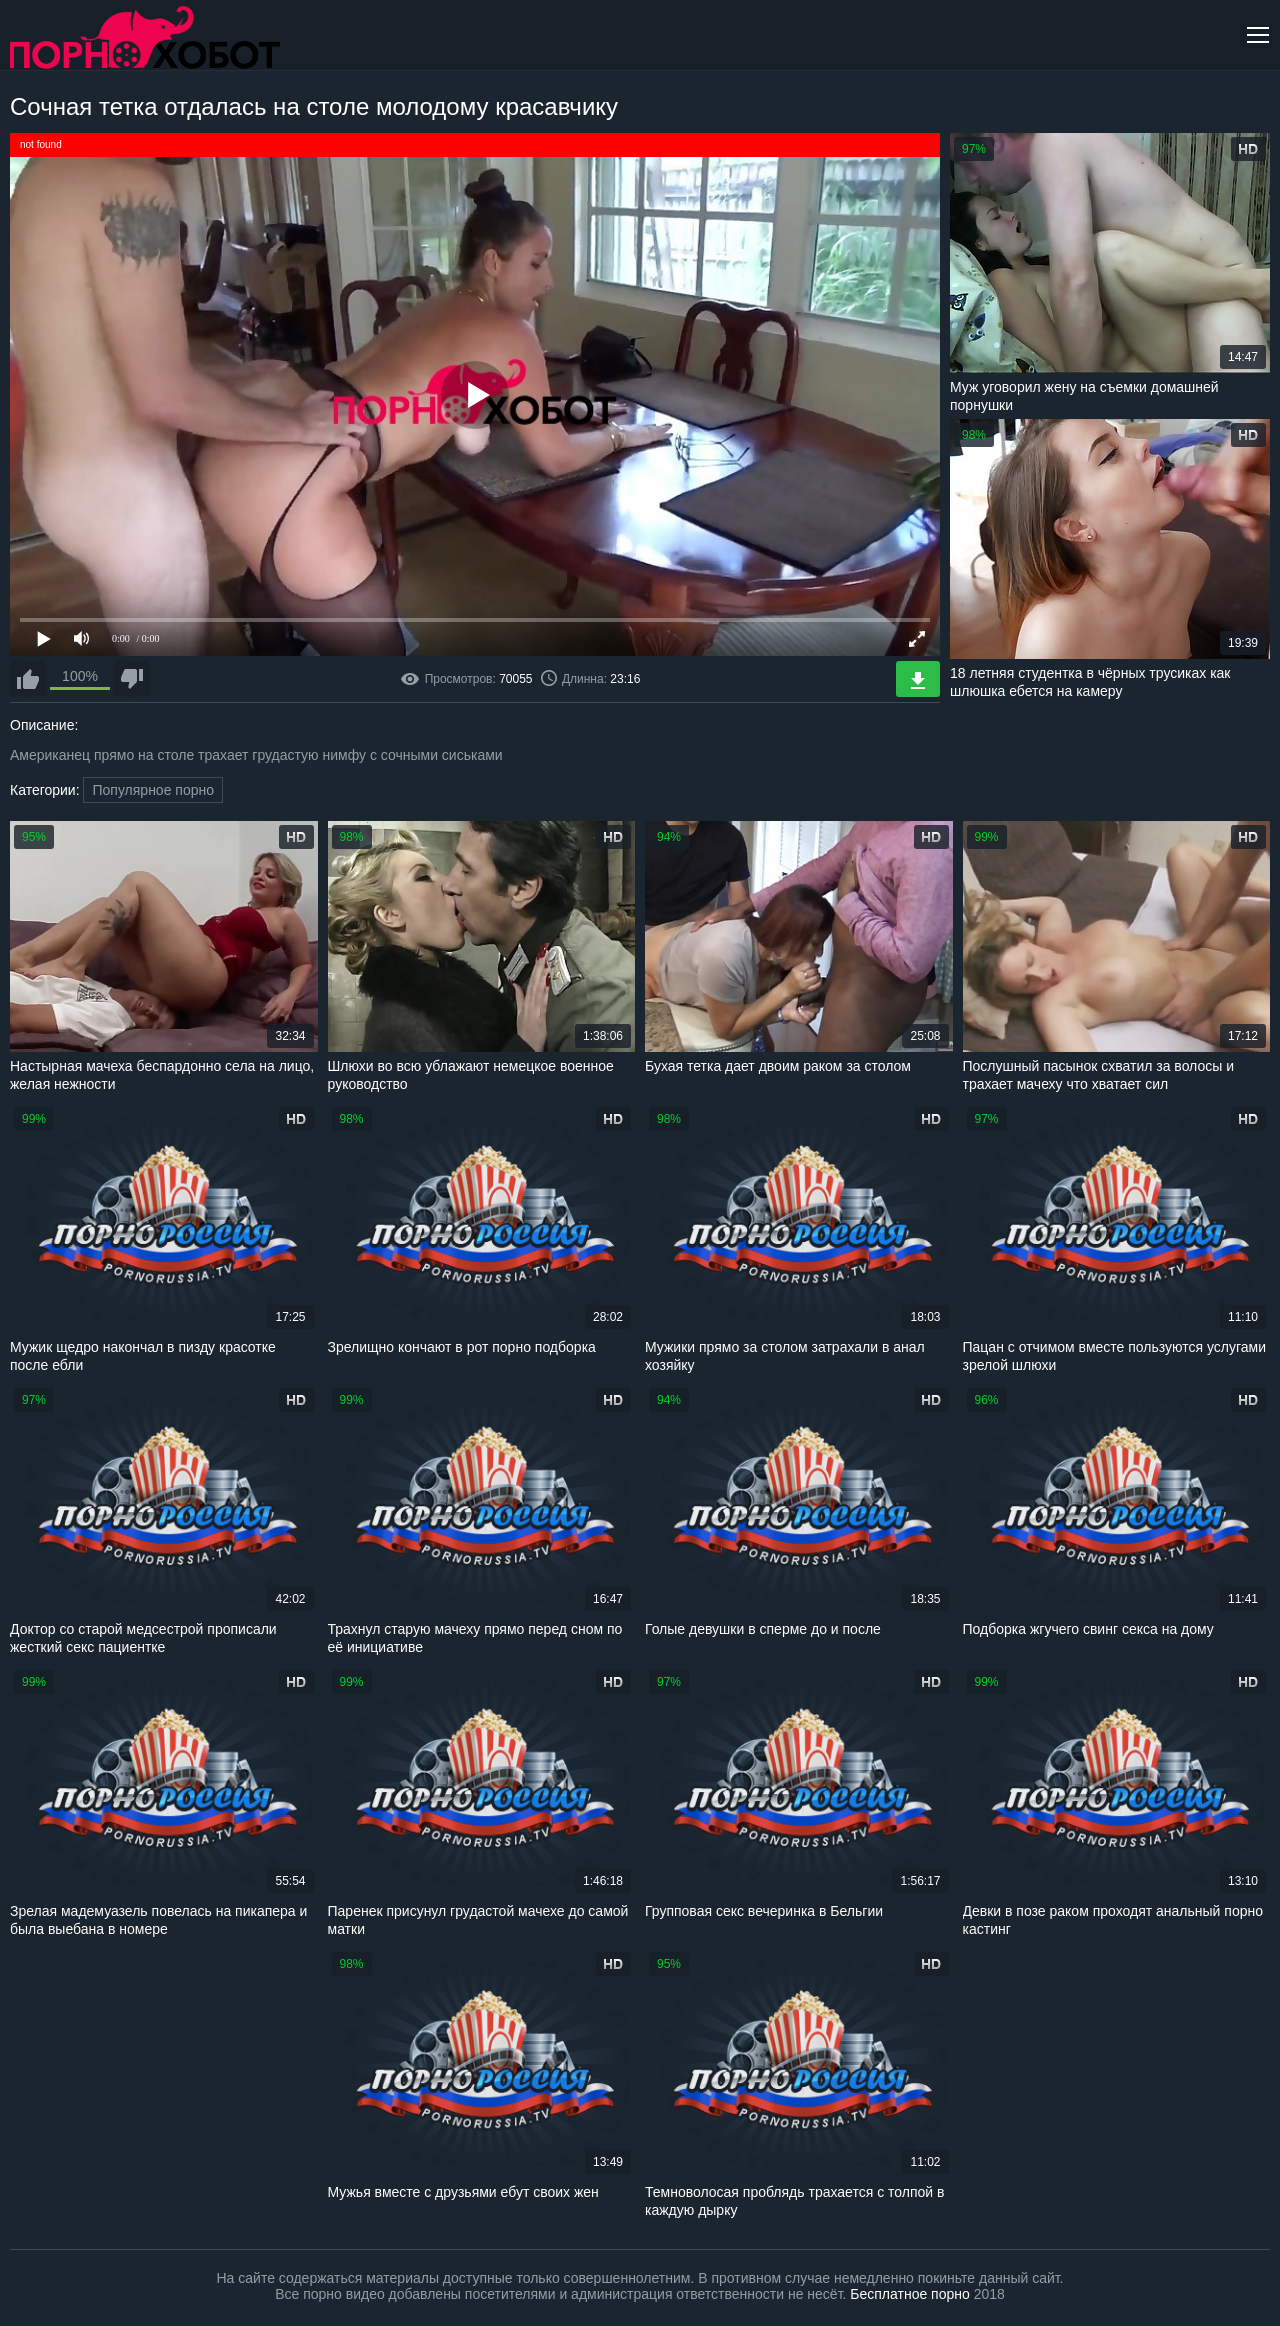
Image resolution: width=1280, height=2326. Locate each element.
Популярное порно (153, 790)
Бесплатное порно (909, 2294)
